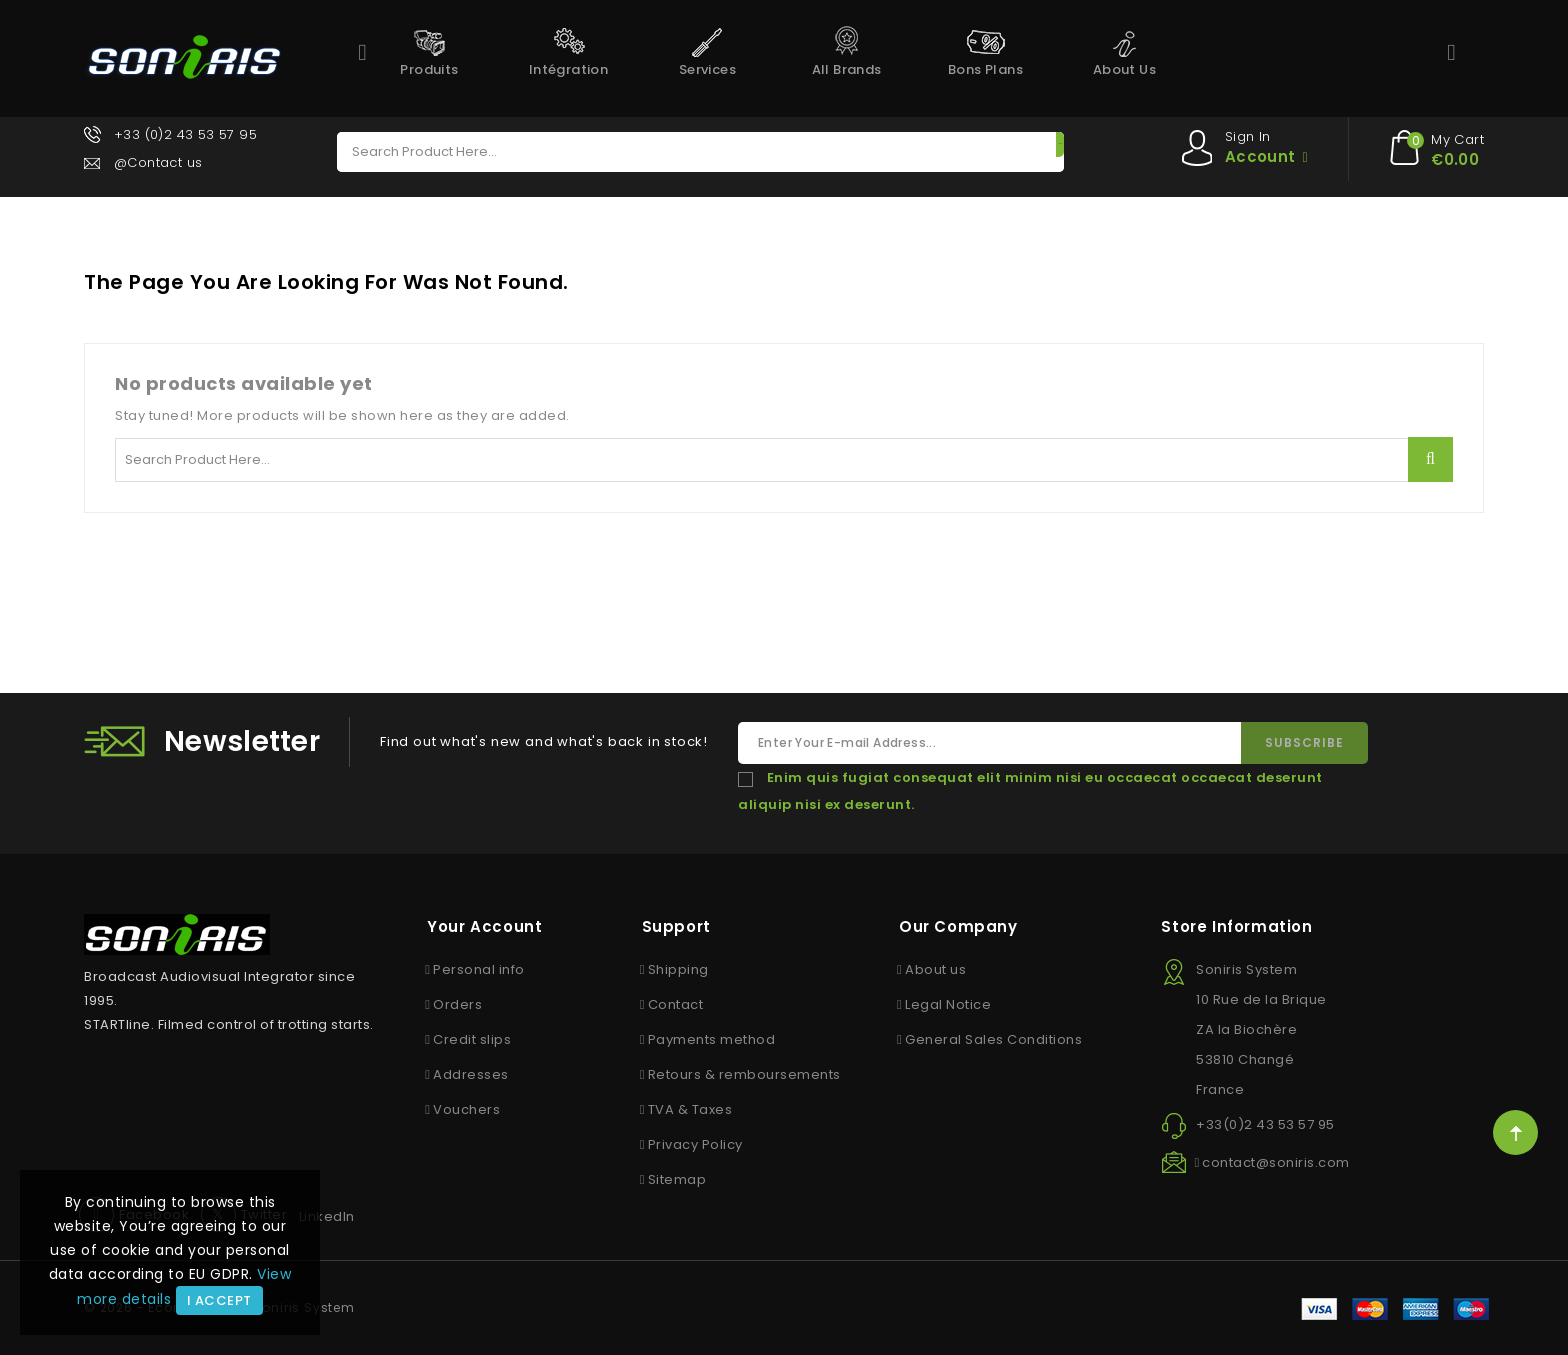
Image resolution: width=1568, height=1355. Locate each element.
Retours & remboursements (744, 1074)
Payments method (712, 1039)
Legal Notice (948, 1004)
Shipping (678, 969)
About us (1124, 69)
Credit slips (472, 1039)
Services (707, 69)
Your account (484, 926)
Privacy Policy (695, 1144)
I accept (219, 1300)
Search (1008, 152)
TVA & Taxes (690, 1109)
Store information (1236, 926)
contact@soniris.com (1276, 1162)
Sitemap (677, 1179)
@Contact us (160, 162)
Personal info (479, 969)
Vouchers (466, 1109)
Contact (676, 1004)
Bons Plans (985, 69)
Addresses (471, 1074)
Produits (429, 69)
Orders (457, 1004)
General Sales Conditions (993, 1039)
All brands (847, 69)
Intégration (568, 69)
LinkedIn (327, 1216)
